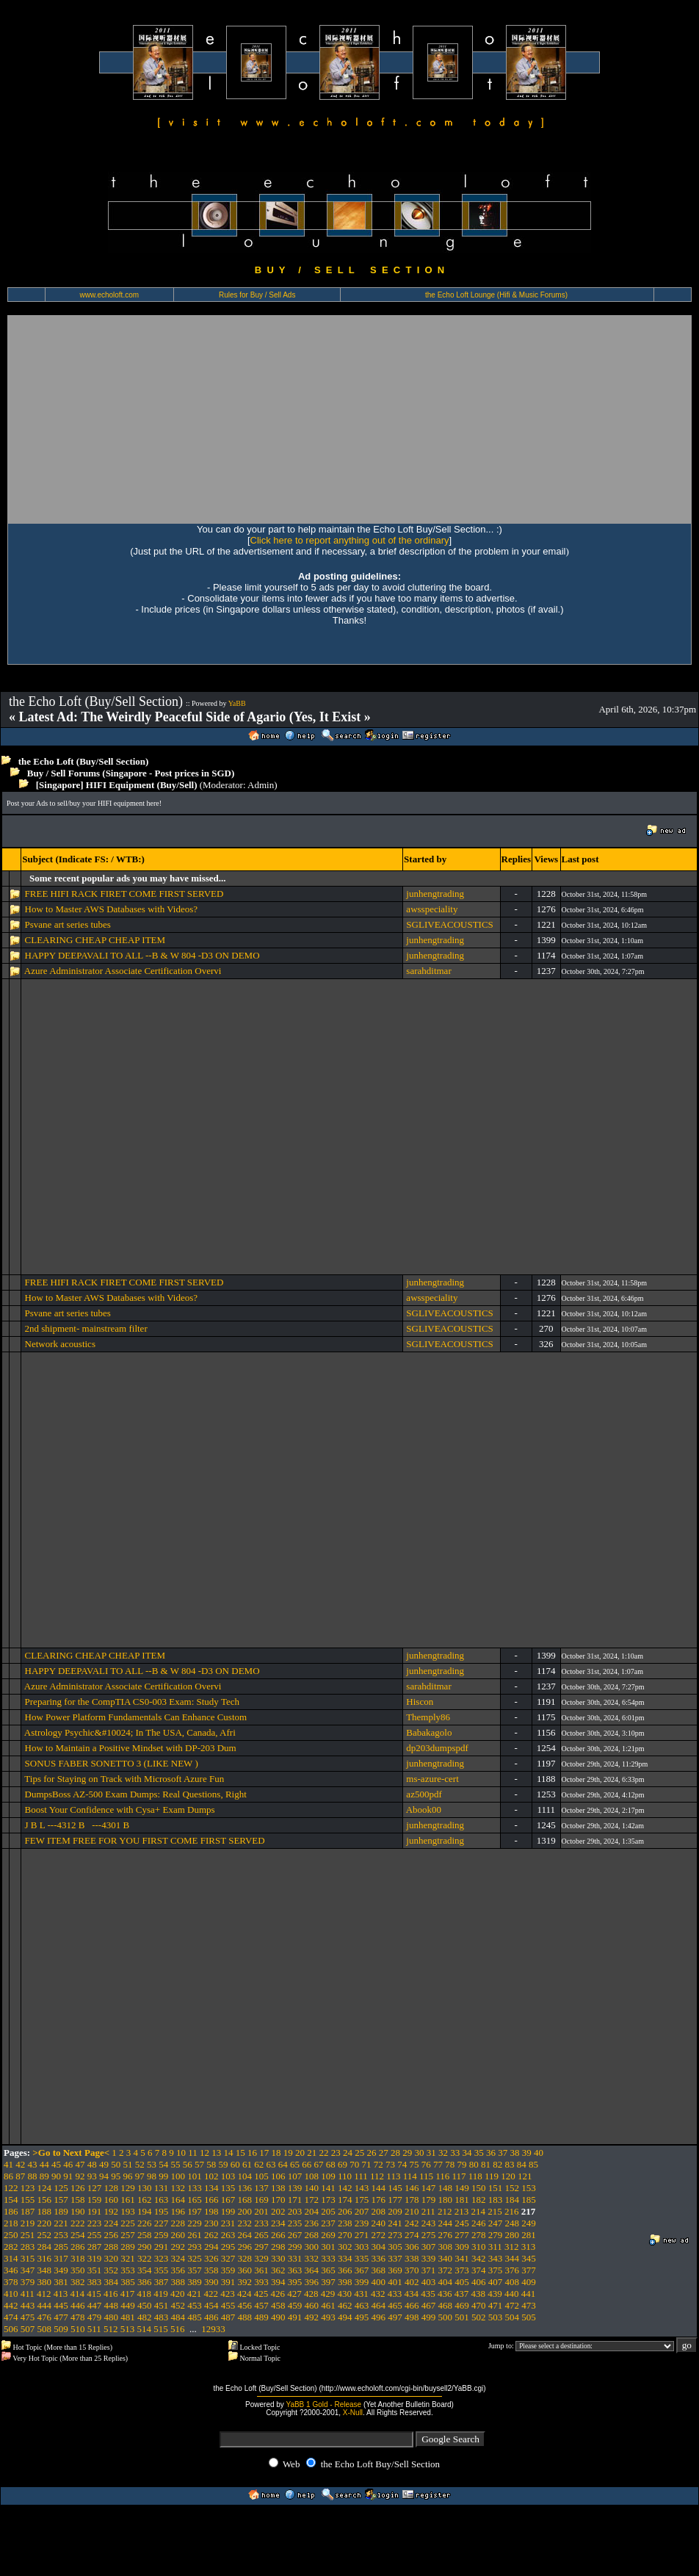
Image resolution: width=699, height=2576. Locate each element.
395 (295, 2281)
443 (28, 2305)
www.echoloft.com (109, 295)
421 (194, 2293)
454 (211, 2305)
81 (485, 2164)
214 (478, 2211)
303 (362, 2246)
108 (312, 2176)
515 (160, 2328)
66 (306, 2164)
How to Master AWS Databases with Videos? (111, 908)
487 (228, 2317)
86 (8, 2176)
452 (178, 2305)
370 (412, 2270)
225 (127, 2223)
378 (11, 2281)
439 (495, 2293)
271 (362, 2234)
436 (445, 2293)
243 (428, 2223)
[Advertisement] (147, 419)
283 (28, 2246)
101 (194, 2176)
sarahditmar (428, 970)
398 (345, 2281)
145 (395, 2187)
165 (194, 2199)
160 (111, 2199)
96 (128, 2176)
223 (94, 2223)
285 (61, 2246)
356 (178, 2270)
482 (144, 2317)
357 (194, 2270)
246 (478, 2223)
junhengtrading (435, 893)
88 (32, 2176)
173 (328, 2199)
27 (383, 2152)
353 (127, 2270)
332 (312, 2258)
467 (428, 2305)
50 (115, 2164)
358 (211, 2270)
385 (127, 2281)
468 (445, 2305)
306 (412, 2246)
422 (211, 2293)
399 (362, 2281)
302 (345, 2246)
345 (528, 2258)
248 (512, 2223)
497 (395, 2317)
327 (228, 2258)
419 (160, 2293)
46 (68, 2164)
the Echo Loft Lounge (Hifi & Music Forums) (496, 295)
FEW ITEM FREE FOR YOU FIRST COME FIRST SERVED (145, 1840)
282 (11, 2246)
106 (278, 2176)
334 (345, 2258)
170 (278, 2199)
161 (127, 2199)
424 (244, 2293)
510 (77, 2328)
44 (44, 2164)
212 (445, 2211)
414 (77, 2293)
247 (495, 2223)
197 (194, 2211)
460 (312, 2305)
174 (345, 2199)
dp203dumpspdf (437, 1747)
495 (362, 2317)
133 (194, 2187)
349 (61, 2270)
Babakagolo (429, 1732)
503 (495, 2317)
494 (345, 2317)
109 (328, 2176)
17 (264, 2152)
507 (28, 2328)
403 (428, 2281)
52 (140, 2164)
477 (61, 2317)
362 (278, 2270)
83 (510, 2164)
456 (245, 2305)
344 (512, 2258)
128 (111, 2187)
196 (178, 2211)
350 (77, 2270)
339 (428, 2258)
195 (161, 2211)
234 (278, 2223)
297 (261, 2246)
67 (319, 2164)
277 (461, 2234)
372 (445, 2270)
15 (240, 2152)
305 (395, 2246)
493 (328, 2317)
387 (161, 2281)
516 (177, 2328)
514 (144, 2328)
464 (379, 2305)
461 (328, 2305)
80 (474, 2164)
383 (94, 2281)
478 (77, 2317)
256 (111, 2234)
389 (194, 2281)
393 (261, 2281)
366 (345, 2270)
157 (61, 2199)
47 (80, 2164)
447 (94, 2305)
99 (163, 2176)
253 (61, 2234)
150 (478, 2187)
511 (94, 2328)
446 (77, 2305)
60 (235, 2164)
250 (11, 2234)
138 (278, 2187)
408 (512, 2281)
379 (28, 2281)
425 (261, 2293)
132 (178, 2187)
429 (328, 2293)
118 (475, 2176)
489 (261, 2317)
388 (178, 2281)
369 (395, 2270)
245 (461, 2223)
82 (497, 2164)
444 (44, 2305)
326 (211, 2258)
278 (478, 2234)
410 (11, 2293)
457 (261, 2305)
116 (442, 2176)
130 (144, 2187)
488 (245, 2317)
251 (28, 2234)
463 (362, 2305)
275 (428, 2234)
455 (228, 2305)
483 (161, 2317)
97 (140, 2176)
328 (245, 2258)
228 (178, 2223)
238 (345, 2223)
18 (276, 2152)
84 (521, 2164)
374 (478, 2270)
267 (295, 2234)
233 (261, 2223)
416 (111, 2293)
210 (412, 2211)
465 (395, 2305)
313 (528, 2246)
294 (211, 2246)
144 (379, 2187)
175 (362, 2199)
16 (252, 2152)
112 (377, 2176)
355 (161, 2270)
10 (181, 2152)
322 (144, 2258)
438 (478, 2293)
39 (527, 2152)
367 (362, 2270)
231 (228, 2223)
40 (538, 2152)
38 (515, 2152)
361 (261, 2270)
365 (328, 2270)
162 (144, 2199)
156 (44, 2199)
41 (8, 2164)
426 (278, 2293)
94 (104, 2176)
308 (445, 2246)
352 (111, 2270)
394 (278, 2281)
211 (428, 2211)
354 (144, 2270)
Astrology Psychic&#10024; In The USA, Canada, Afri (130, 1732)
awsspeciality (431, 908)
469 (461, 2305)
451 (161, 2305)
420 (177, 2293)
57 (199, 2164)
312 (511, 2246)
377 (528, 2270)
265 (261, 2234)
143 (362, 2187)
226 (144, 2223)
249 (528, 2223)
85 (533, 2164)
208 (379, 2211)
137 (261, 2187)
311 (495, 2246)
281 (528, 2234)
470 (478, 2305)
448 (111, 2305)
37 (502, 2152)
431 (361, 2293)
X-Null (353, 2413)
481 (127, 2317)
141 (328, 2187)
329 (261, 2258)
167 (228, 2199)
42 (20, 2164)
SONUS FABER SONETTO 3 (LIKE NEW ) (111, 1763)
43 (32, 2164)
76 (426, 2164)
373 (461, 2270)
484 (178, 2317)
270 (345, 2234)
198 (211, 2211)
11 (193, 2152)
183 (495, 2199)
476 (44, 2317)
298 (278, 2246)
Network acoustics (60, 1343)
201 (261, 2211)
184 (512, 2199)
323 (161, 2258)
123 (28, 2187)
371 (428, 2270)
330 (278, 2258)
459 (295, 2305)
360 (245, 2270)
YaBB (237, 703)
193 (127, 2211)
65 (295, 2164)
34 (467, 2152)
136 (245, 2187)
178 (412, 2199)
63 (271, 2164)
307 (428, 2246)
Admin (260, 784)
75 (414, 2164)
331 (295, 2258)
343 (495, 2258)
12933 (213, 2328)
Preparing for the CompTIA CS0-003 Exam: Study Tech (132, 1701)
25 (359, 2152)
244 (445, 2223)
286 (77, 2246)
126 (77, 2187)
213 (461, 2211)
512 (111, 2328)
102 (211, 2176)
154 (11, 2199)
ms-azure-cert (432, 1778)
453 (194, 2305)
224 (111, 2223)
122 (11, 2187)
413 (61, 2293)
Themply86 (428, 1716)
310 (478, 2246)
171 (295, 2199)
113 (393, 2176)
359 (228, 2270)
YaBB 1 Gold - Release (323, 2404)
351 (94, 2270)
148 (445, 2187)
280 (512, 2234)
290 (144, 2246)
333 (328, 2258)
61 (247, 2164)
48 (92, 2164)
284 (44, 2246)
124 (44, 2187)
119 (492, 2176)
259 (161, 2234)
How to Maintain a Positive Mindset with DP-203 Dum (130, 1747)
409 (528, 2281)
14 (228, 2152)
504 (512, 2317)
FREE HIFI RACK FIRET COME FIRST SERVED (124, 893)
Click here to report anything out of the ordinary (349, 540)
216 (511, 2211)
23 (336, 2152)
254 (77, 2234)
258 (144, 2234)
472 (512, 2305)
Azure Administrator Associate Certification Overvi (123, 970)
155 (28, 2199)
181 (461, 2199)
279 (495, 2234)
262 (211, 2234)
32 (443, 2152)
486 (211, 2317)
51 (128, 2164)
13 (216, 2152)
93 (92, 2176)
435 (428, 2293)
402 (412, 2281)
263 (228, 2234)
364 (312, 2270)
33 (455, 2152)
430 (345, 2293)
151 (495, 2187)
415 (94, 2293)
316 (44, 2258)
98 (151, 2176)
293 (194, 2246)
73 (390, 2164)
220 (44, 2223)
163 (161, 2199)
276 (445, 2234)
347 (28, 2270)
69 (342, 2164)
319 (94, 2258)
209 (395, 2211)
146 (412, 2187)
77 (438, 2164)
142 (345, 2187)
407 (495, 2281)
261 (194, 2234)
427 (294, 2293)
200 (245, 2211)
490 (278, 2317)
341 (461, 2258)
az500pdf (423, 1794)
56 (187, 2164)
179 (428, 2199)
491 (295, 2317)
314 (11, 2258)
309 (461, 2246)
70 (354, 2164)
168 (245, 2199)
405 (461, 2281)
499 (428, 2317)
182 (478, 2199)
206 (345, 2211)
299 (295, 2246)
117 (459, 2176)
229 (194, 2223)
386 (144, 2281)
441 (528, 2293)
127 (94, 2187)
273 (395, 2234)
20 (300, 2152)
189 (61, 2211)
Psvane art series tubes (68, 924)
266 (278, 2234)
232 (245, 2223)
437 (461, 2293)
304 (379, 2246)
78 (449, 2164)
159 (94, 2199)
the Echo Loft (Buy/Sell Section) (83, 761)
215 (495, 2211)
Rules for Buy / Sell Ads (257, 295)
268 (312, 2234)
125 (61, 2187)
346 (11, 2270)
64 (283, 2164)
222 (77, 2223)
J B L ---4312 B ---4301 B (77, 1824)
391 (228, 2281)
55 (176, 2164)
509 (61, 2328)
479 (94, 2317)
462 (345, 2305)
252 (44, 2234)
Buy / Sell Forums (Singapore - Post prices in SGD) (131, 773)
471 (495, 2305)
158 (77, 2199)
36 (491, 2152)
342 (478, 2258)
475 (28, 2317)
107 (295, 2176)
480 (111, 2317)
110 (345, 2176)
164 (178, 2199)
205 (328, 2211)
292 (178, 2246)
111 (361, 2176)
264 (245, 2234)
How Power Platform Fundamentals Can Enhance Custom (136, 1716)
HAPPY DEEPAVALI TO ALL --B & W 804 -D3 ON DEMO (142, 955)
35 (479, 2152)
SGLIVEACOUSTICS (449, 924)
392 (245, 2281)
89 (44, 2176)
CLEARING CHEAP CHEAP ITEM (95, 939)
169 (261, 2199)
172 (312, 2199)
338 (412, 2258)
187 (28, 2211)
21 (311, 2152)
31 (431, 2152)
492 (312, 2317)
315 (28, 2258)
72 (378, 2164)
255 (94, 2234)
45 (56, 2164)
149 (461, 2187)
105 (261, 2176)
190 (77, 2211)
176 (379, 2199)
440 (511, 2293)
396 (312, 2281)
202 (278, 2211)
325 (194, 2258)
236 (312, 2223)
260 (178, 2234)
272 (379, 2234)
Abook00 (423, 1809)
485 (194, 2317)
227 (161, 2223)
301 (328, 2246)
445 (61, 2305)
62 (259, 2164)
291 (161, 2246)
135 (228, 2187)
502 (478, 2317)
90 (56, 2176)
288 (111, 2246)
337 (395, 2258)
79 (462, 2164)
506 (11, 2328)
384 (111, 2281)
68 (331, 2164)
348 (44, 2270)
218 (11, 2223)
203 (295, 2211)
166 (211, 2199)
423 (227, 2293)
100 (178, 2176)
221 (61, 2223)
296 (245, 2246)
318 (77, 2258)
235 (295, 2223)
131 (161, 2187)
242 (412, 2223)
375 (495, 2270)
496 (379, 2317)
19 (288, 2152)
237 (328, 2223)
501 (461, 2317)
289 (127, 2246)
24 (347, 2152)
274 (412, 2234)
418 (144, 2293)
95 (115, 2176)
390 (211, 2281)
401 (395, 2281)
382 (77, 2281)
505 (528, 2317)
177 (395, 2199)
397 (328, 2281)
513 (127, 2328)
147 (428, 2187)
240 (379, 2223)
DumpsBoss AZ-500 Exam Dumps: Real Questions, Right (136, 1794)
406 (478, 2281)
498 (412, 2317)
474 (11, 2317)
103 (228, 2176)
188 (44, 2211)
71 (367, 2164)
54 (163, 2164)
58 (211, 2164)
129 (127, 2187)
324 (178, 2258)
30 (419, 2152)
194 (144, 2211)
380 (44, 2281)
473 (528, 2305)
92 (80, 2176)
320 (111, 2258)
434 (412, 2293)
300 (312, 2246)
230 (211, 2223)
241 (395, 2223)
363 (295, 2270)
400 (379, 2281)
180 (445, 2199)
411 (28, 2293)
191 (94, 2211)
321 (127, 2258)
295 (228, 2246)
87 (20, 2176)
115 (426, 2176)
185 (528, 2199)
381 (61, 2281)
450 (144, 2305)
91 (68, 2176)
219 (28, 2223)
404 (445, 2281)
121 (525, 2176)
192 (111, 2211)
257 (127, 2234)
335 (362, 2258)
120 (508, 2176)
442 (11, 2305)
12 (204, 2152)
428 (311, 2293)
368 (379, 2270)
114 (410, 2176)
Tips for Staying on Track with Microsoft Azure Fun (124, 1778)
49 (104, 2164)
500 (445, 2317)
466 (412, 2305)
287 (94, 2246)
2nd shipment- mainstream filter (86, 1328)
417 (127, 2293)
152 (512, 2187)
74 (402, 2164)
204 (312, 2211)
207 (362, 2211)
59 (223, 2164)
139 (295, 2187)
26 (372, 2152)
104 (245, 2176)
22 (324, 2152)
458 (278, 2305)
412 (44, 2293)
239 (362, 2223)
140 (312, 2187)
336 (379, 2258)
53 (151, 2164)
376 (512, 2270)
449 (127, 2305)
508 (44, 2328)
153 (528, 2187)
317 (61, 2258)
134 (211, 2187)
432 (378, 2293)
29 (407, 2152)
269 (328, 2234)
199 (228, 2211)
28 (395, 2152)
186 (11, 2211)
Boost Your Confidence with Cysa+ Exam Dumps (120, 1809)
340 (445, 2258)
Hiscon (419, 1701)
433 (395, 2293)
